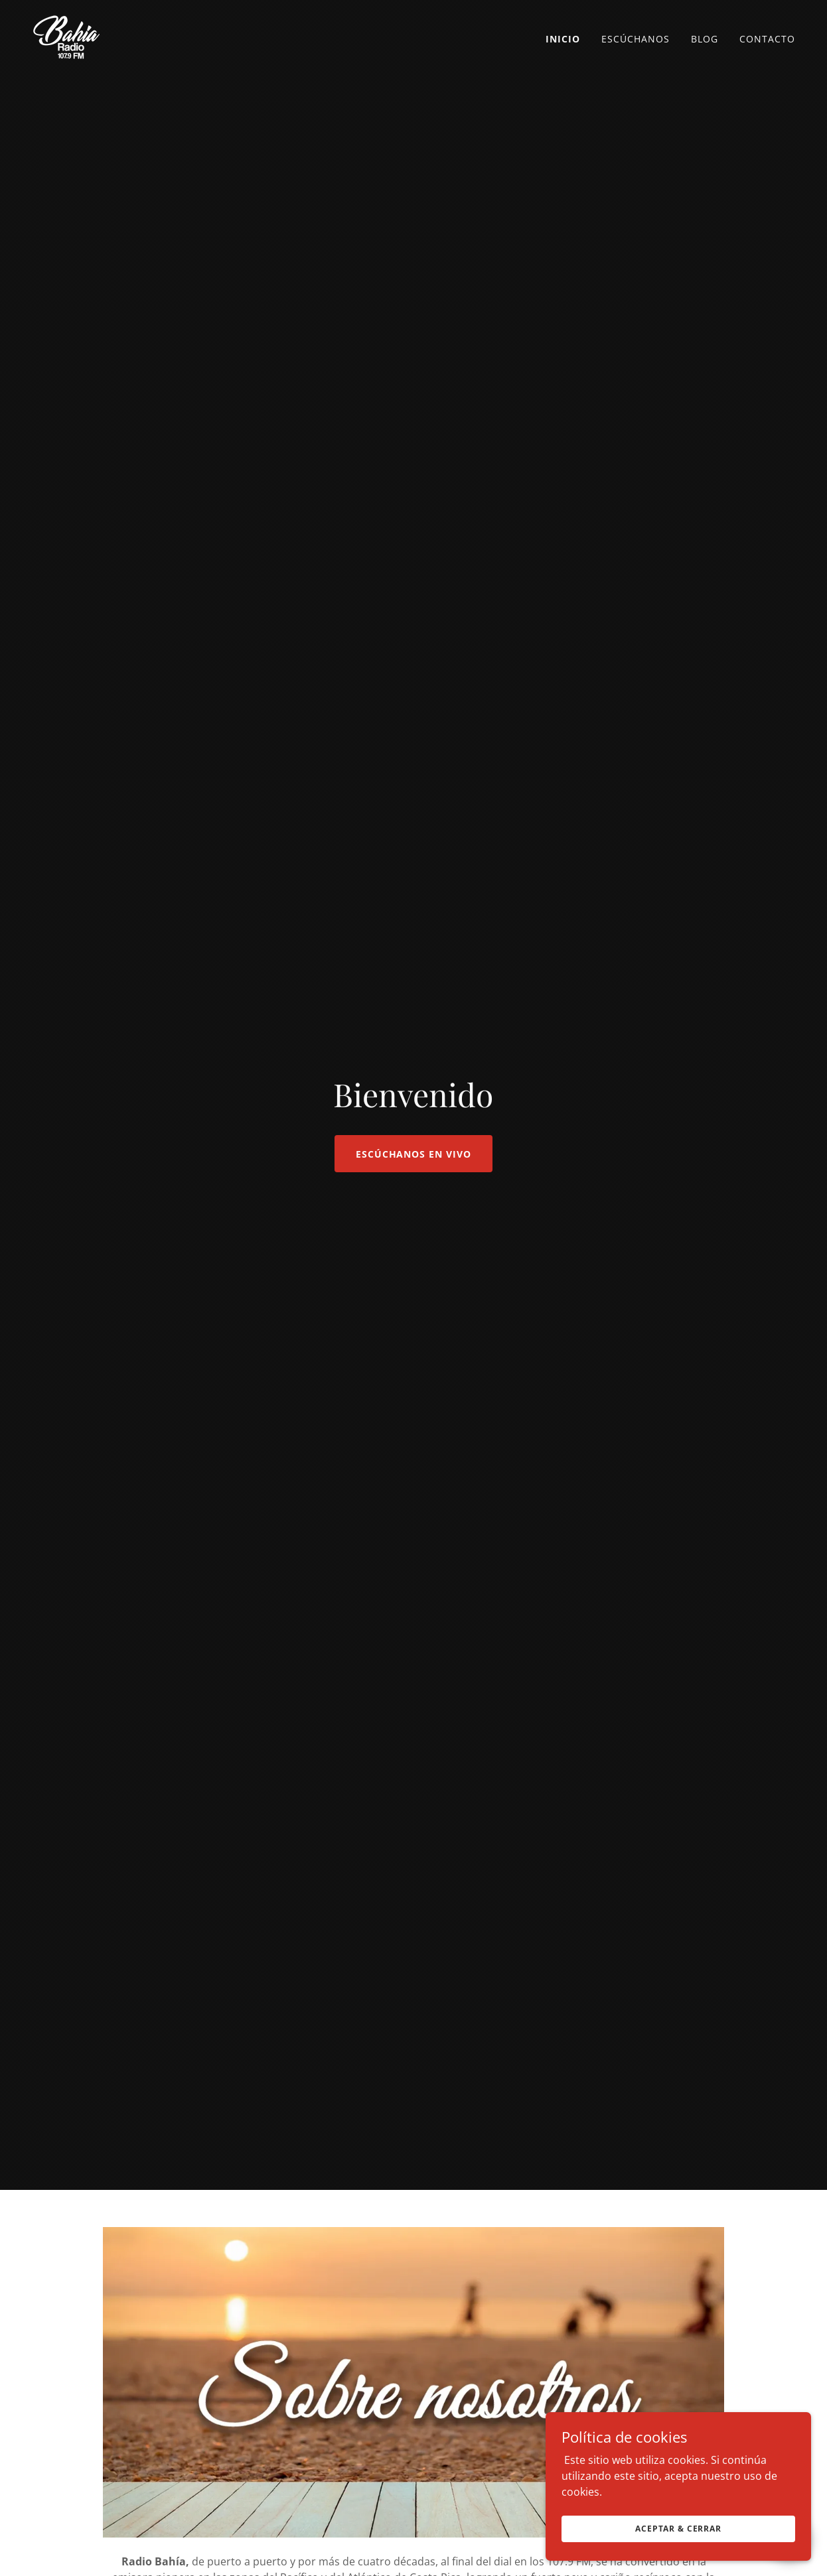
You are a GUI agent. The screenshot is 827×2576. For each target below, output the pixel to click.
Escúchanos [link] (635, 39)
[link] (66, 36)
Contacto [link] (767, 39)
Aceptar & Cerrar (678, 2528)
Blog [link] (704, 39)
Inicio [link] (563, 39)
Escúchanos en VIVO (414, 1154)
